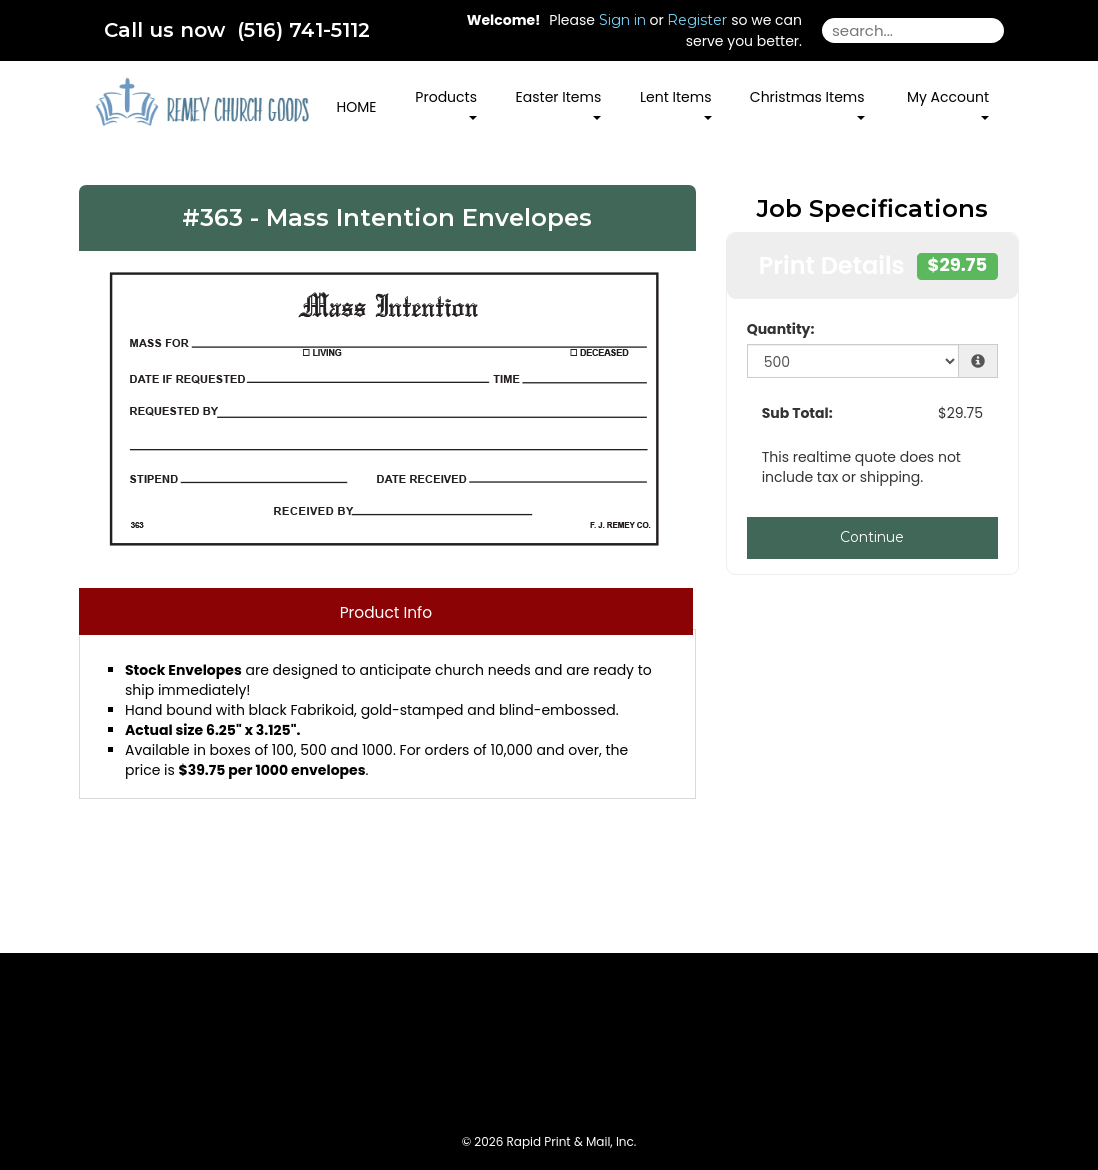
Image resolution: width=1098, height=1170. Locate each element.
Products (446, 103)
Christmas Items (807, 103)
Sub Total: (797, 413)
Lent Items (675, 103)
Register (697, 20)
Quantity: (781, 329)
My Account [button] (948, 103)
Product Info (386, 612)
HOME (357, 107)
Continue (872, 537)
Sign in (622, 20)
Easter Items (559, 103)
